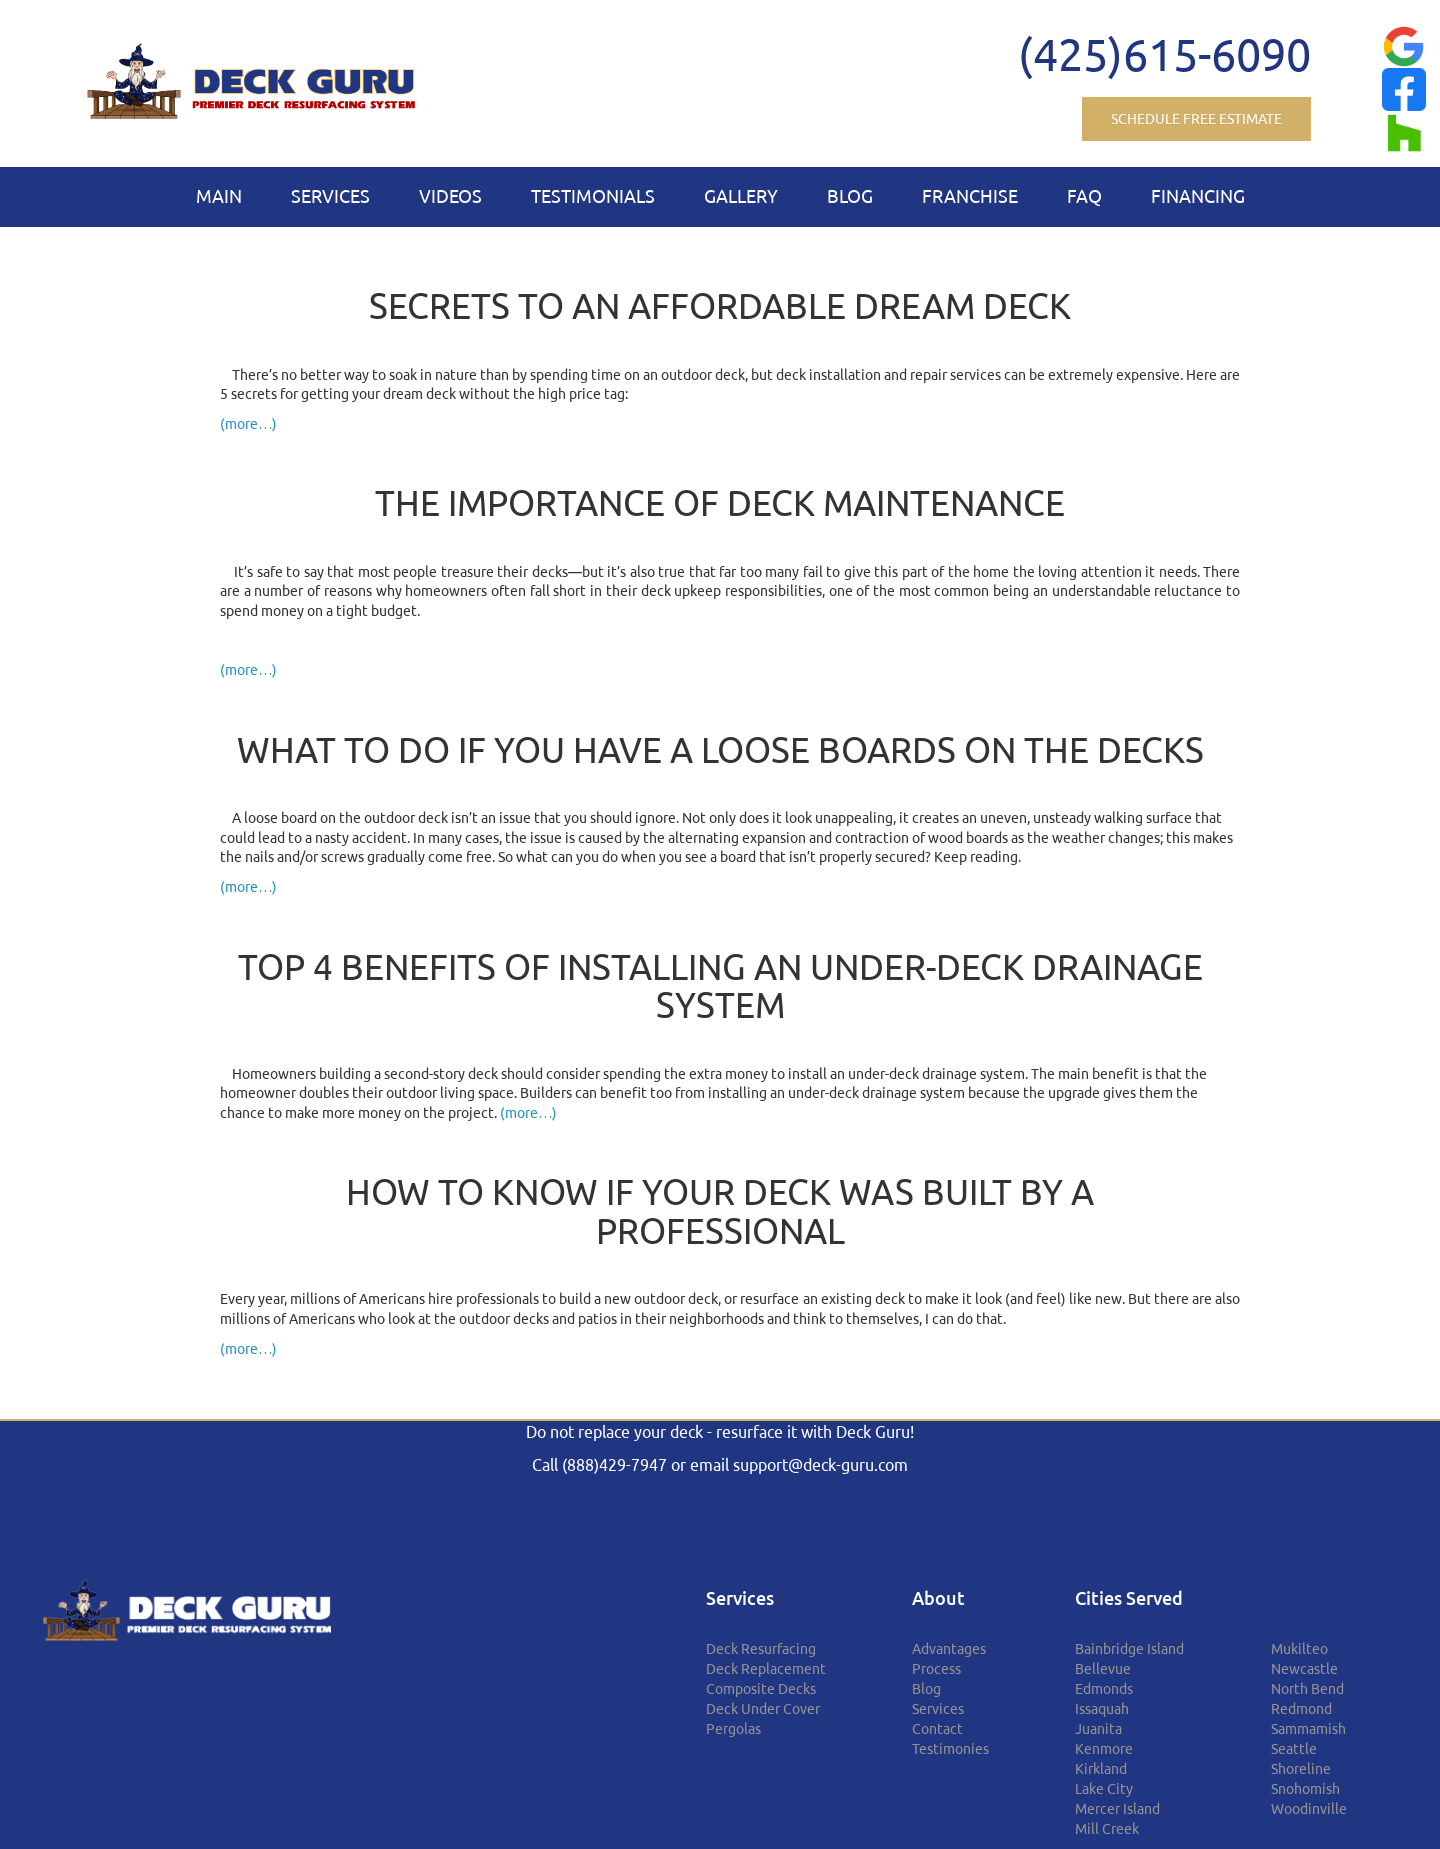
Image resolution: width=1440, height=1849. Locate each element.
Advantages (949, 1649)
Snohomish (1305, 1789)
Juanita (1098, 1729)
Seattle (1294, 1749)
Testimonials (593, 196)
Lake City (1104, 1789)
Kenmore (1104, 1749)
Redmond (1301, 1709)
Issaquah (1102, 1709)
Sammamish (1308, 1729)
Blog (850, 196)
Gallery (741, 196)
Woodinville (1309, 1809)
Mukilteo (1299, 1649)
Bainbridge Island (1129, 1649)
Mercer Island (1117, 1809)
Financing (1198, 196)
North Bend (1307, 1689)
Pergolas (733, 1729)
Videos (450, 196)
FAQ (1084, 196)
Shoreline (1301, 1769)
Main (219, 196)
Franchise (970, 196)
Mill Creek (1107, 1829)
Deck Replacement (766, 1669)
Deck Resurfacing (761, 1649)
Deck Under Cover (763, 1709)
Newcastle (1304, 1669)
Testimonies (950, 1749)
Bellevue (1103, 1669)
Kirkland (1101, 1769)
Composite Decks (761, 1689)
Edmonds (1104, 1689)
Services (330, 196)
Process (936, 1669)
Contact (937, 1729)
